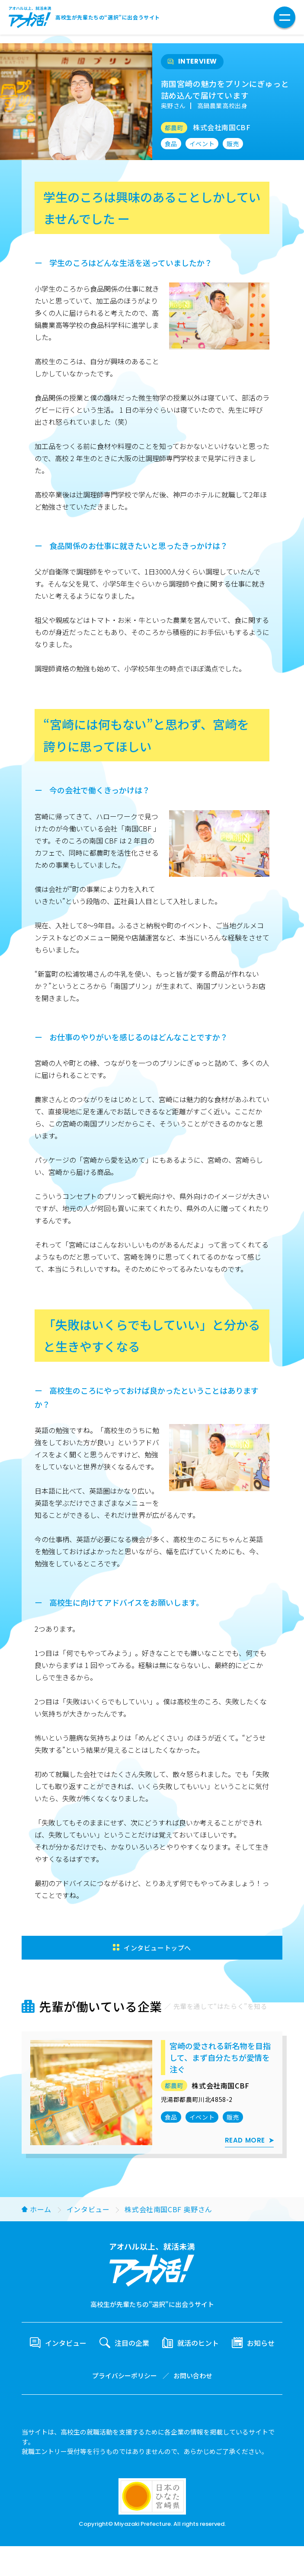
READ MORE (245, 2141)
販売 (233, 143)
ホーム (40, 2211)
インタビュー (88, 2211)
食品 (171, 143)
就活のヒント (198, 2345)
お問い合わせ (192, 2379)
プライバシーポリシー (124, 2379)
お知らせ (261, 2345)
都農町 (174, 127)
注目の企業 (132, 2345)
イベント (201, 143)
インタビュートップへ (157, 1947)
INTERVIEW (197, 61)
